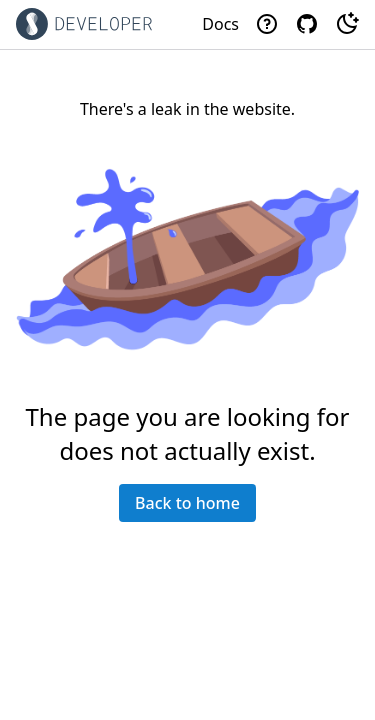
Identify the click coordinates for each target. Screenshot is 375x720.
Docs (220, 24)
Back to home (187, 503)
